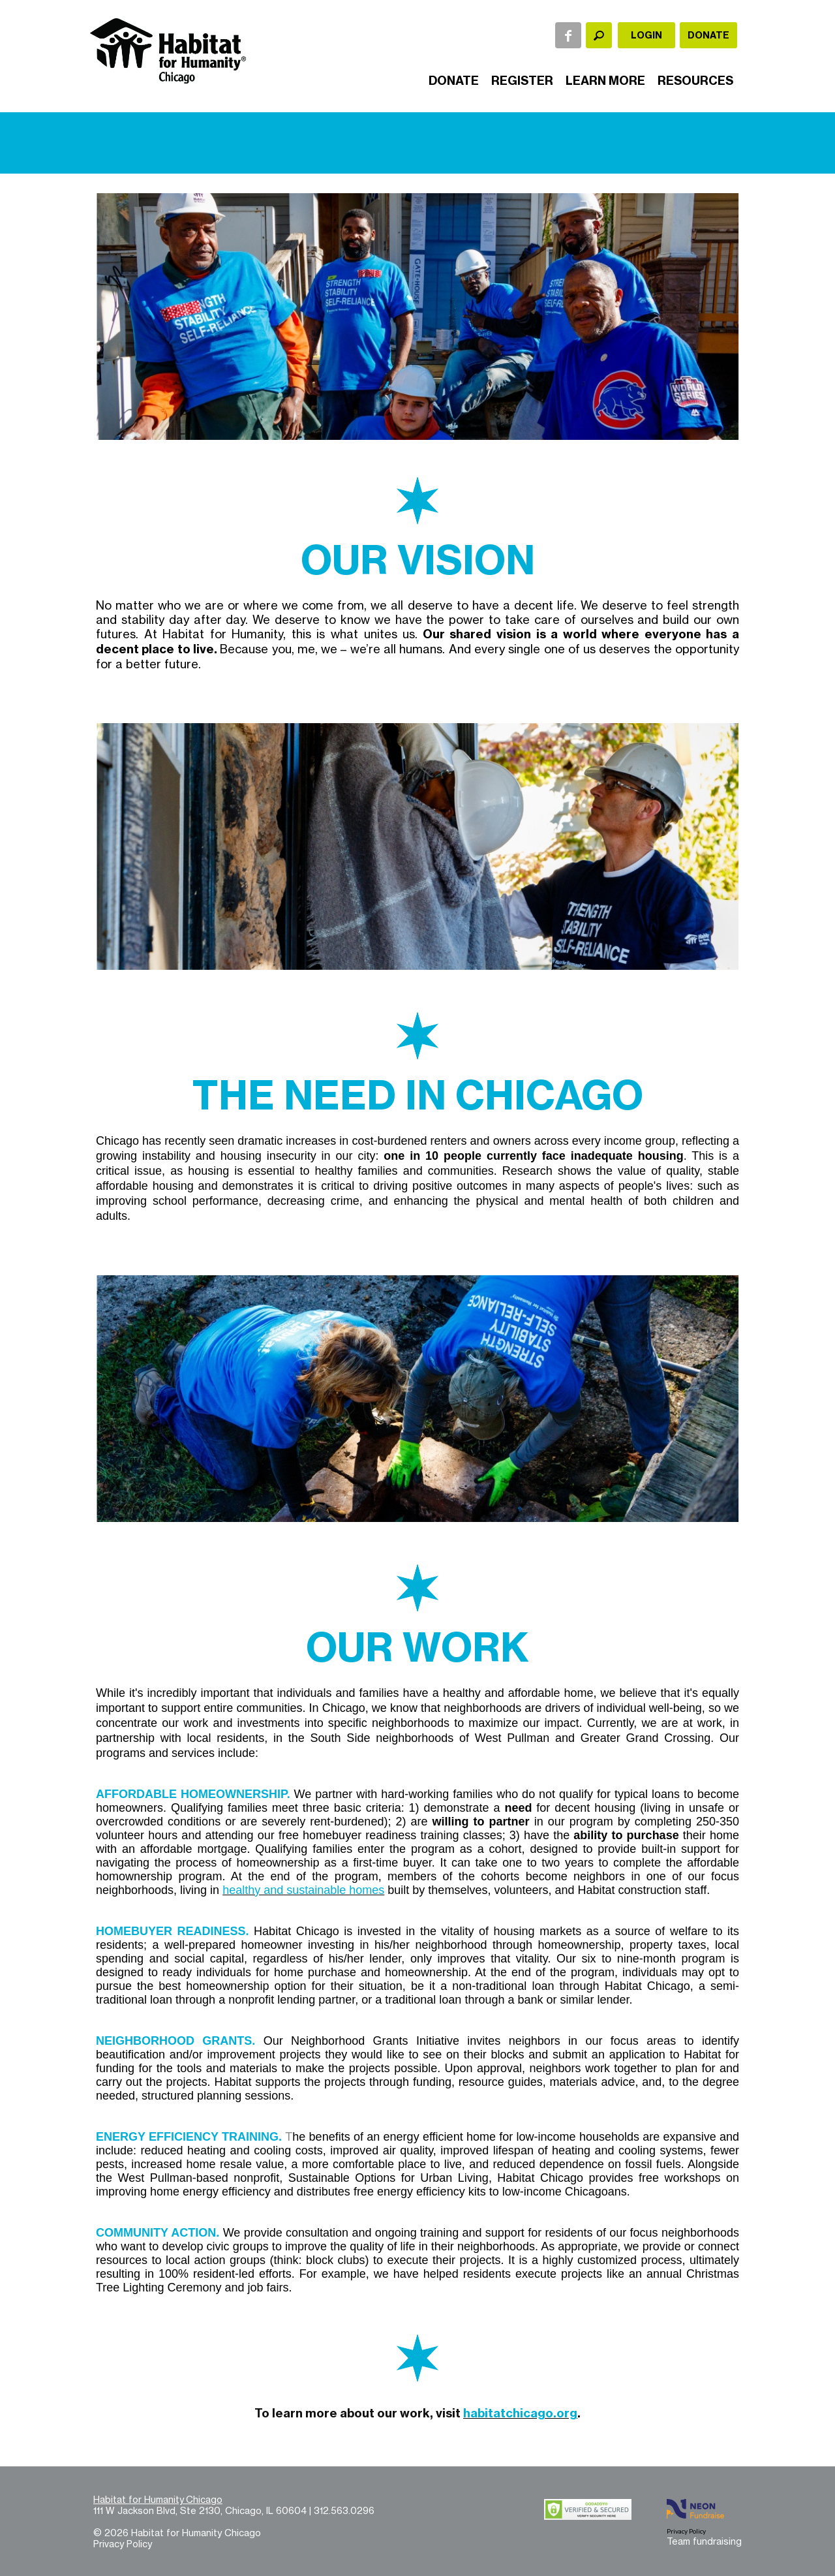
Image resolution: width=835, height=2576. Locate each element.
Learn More (605, 80)
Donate (708, 35)
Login (646, 35)
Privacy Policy (122, 2543)
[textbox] (599, 35)
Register (522, 80)
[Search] (599, 35)
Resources (695, 80)
